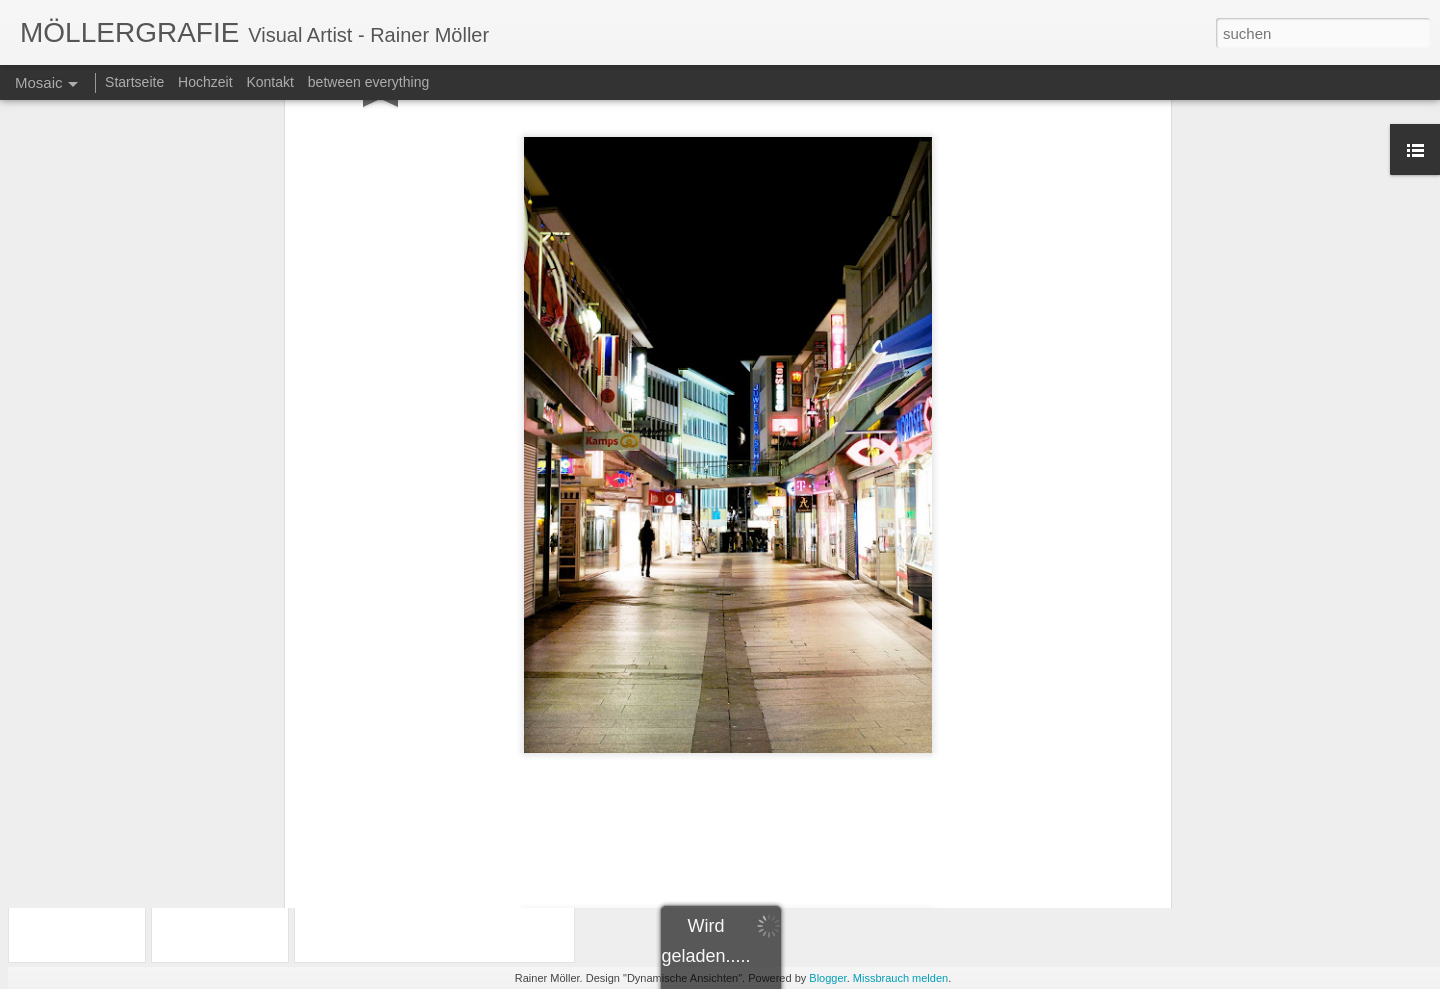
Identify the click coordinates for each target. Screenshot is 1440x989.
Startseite (134, 82)
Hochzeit (205, 82)
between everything (368, 82)
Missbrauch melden (900, 978)
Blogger (827, 978)
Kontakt (269, 82)
